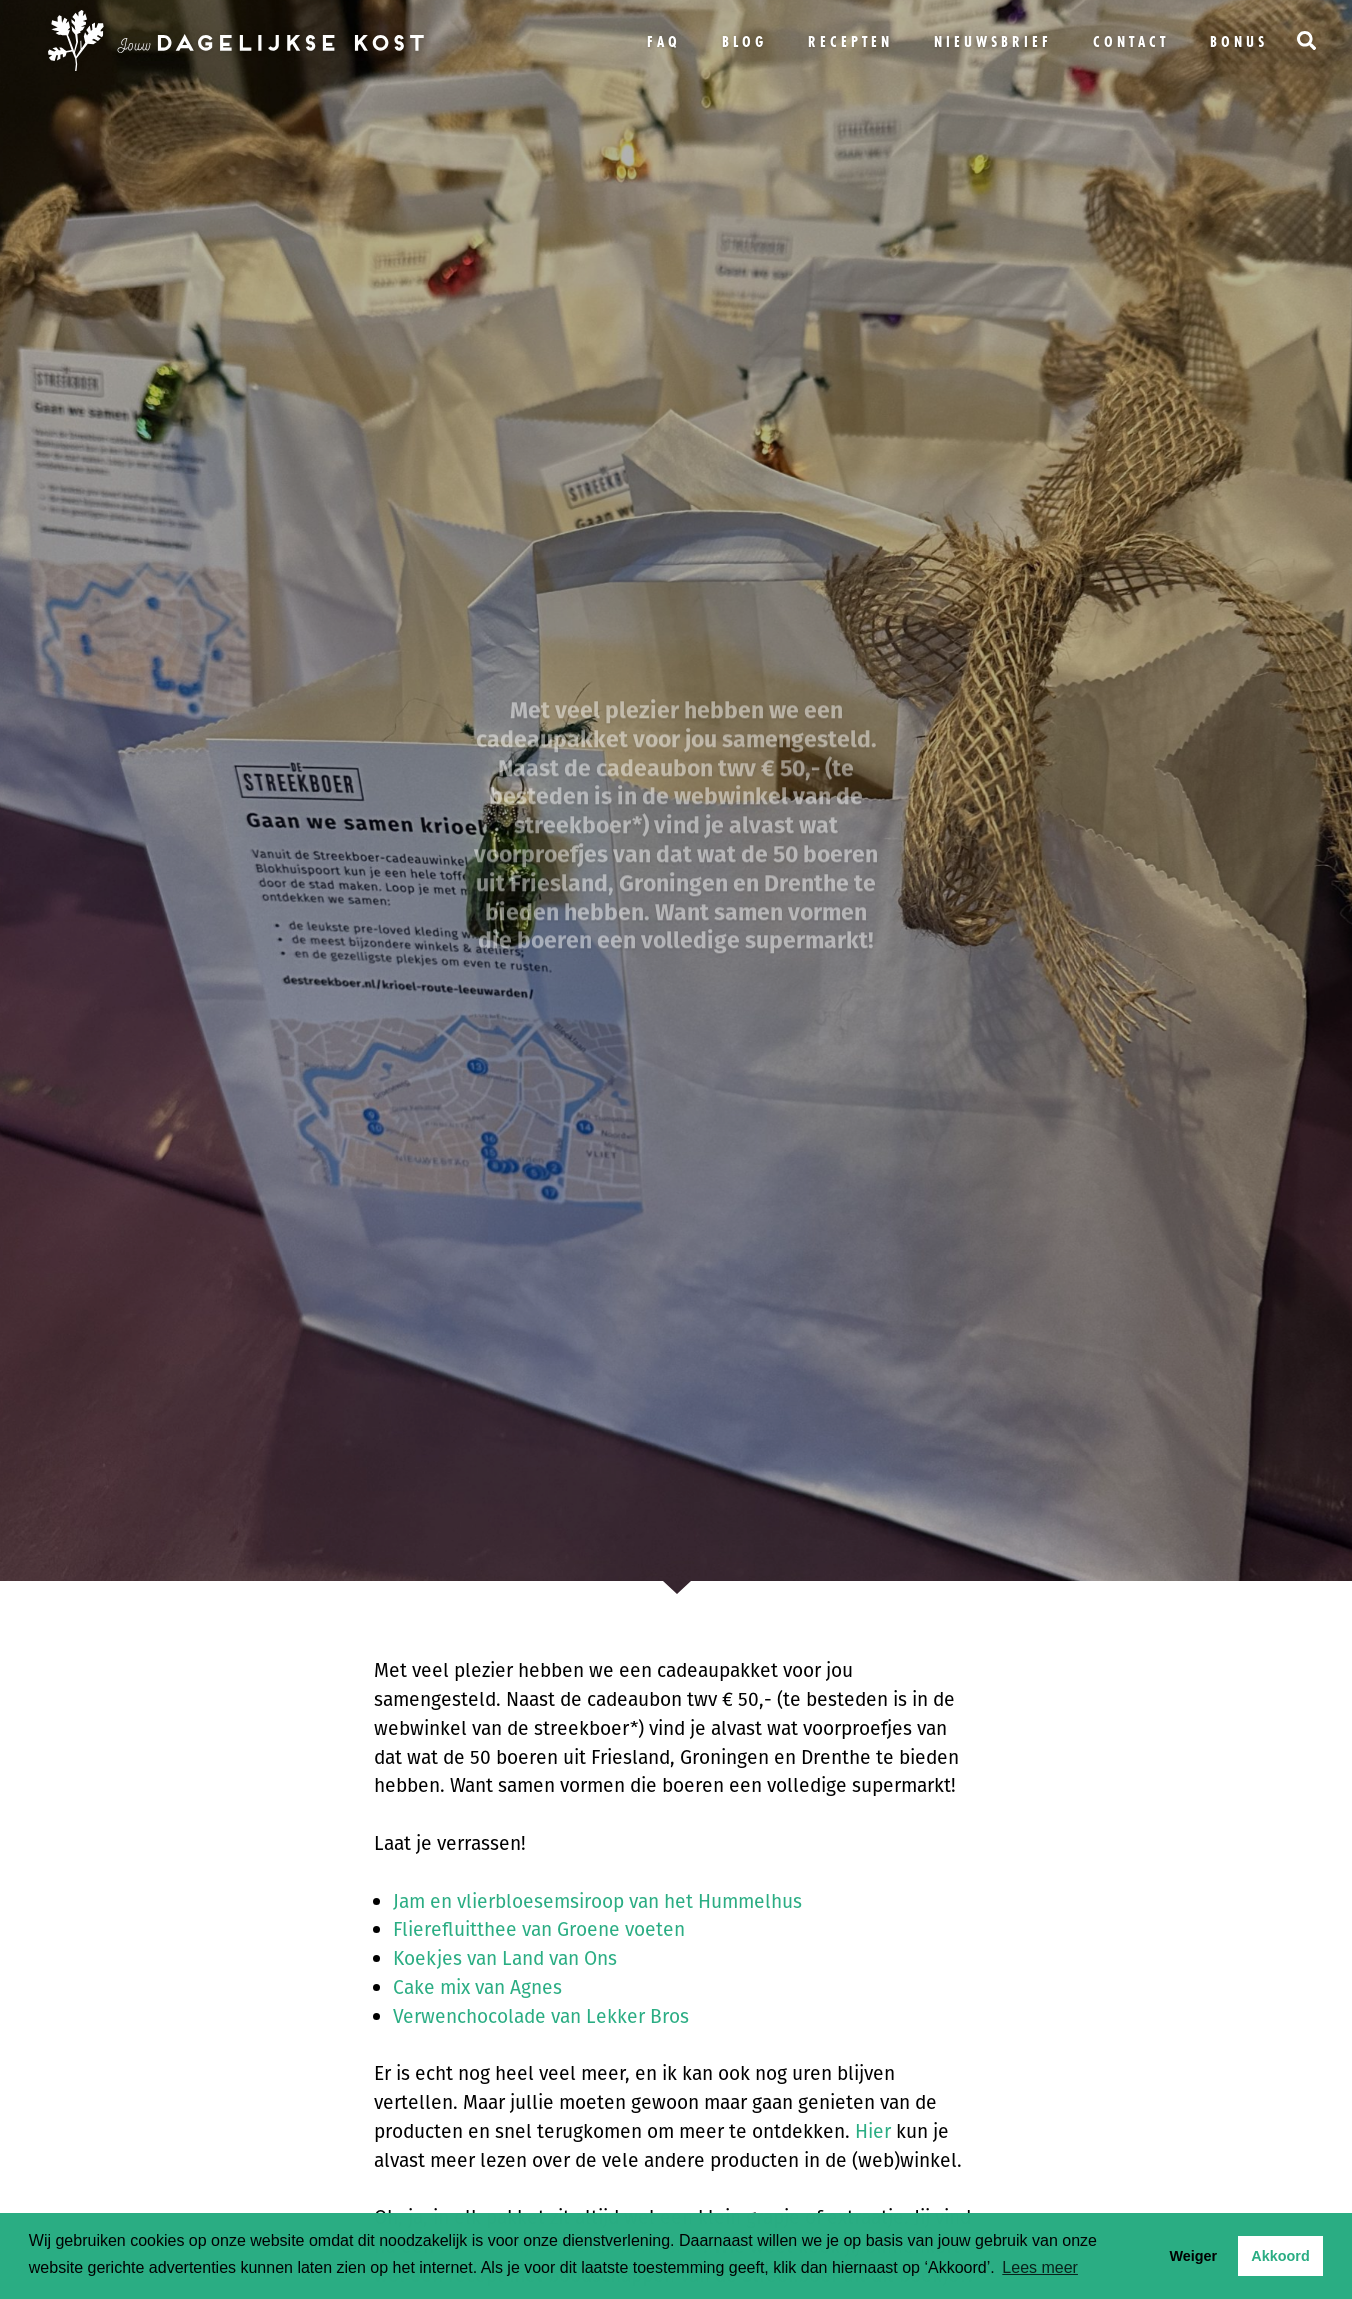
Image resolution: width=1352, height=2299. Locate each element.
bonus (1239, 41)
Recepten (850, 41)
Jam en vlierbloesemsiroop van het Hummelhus (597, 1901)
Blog (744, 41)
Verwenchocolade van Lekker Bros (541, 2016)
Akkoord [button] (1280, 2256)
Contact (1131, 41)
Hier (873, 2131)
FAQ (664, 41)
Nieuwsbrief (993, 41)
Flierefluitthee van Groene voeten (539, 1929)
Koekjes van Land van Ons (505, 1958)
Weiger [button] (1193, 2256)
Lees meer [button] (1040, 2267)
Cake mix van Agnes (477, 1987)
